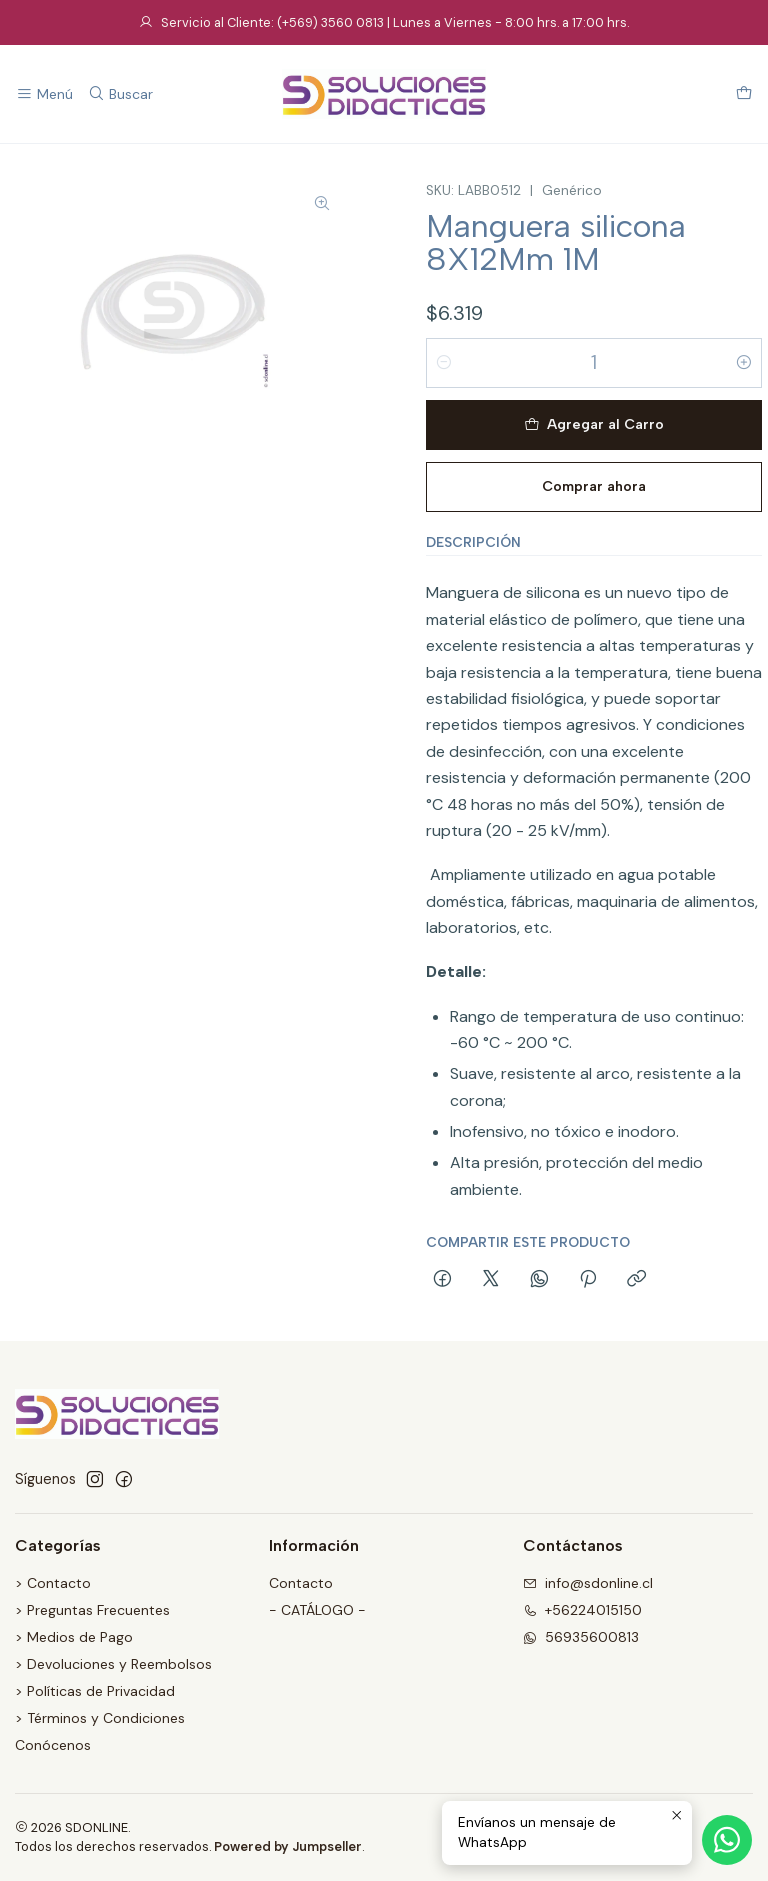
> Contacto (53, 1583)
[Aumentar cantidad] (744, 363)
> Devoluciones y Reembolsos (113, 1664)
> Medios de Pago (74, 1637)
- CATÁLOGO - (317, 1610)
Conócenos (53, 1745)
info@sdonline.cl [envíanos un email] (588, 1583)
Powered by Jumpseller (288, 1846)
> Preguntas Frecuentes (92, 1610)
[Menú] (44, 94)
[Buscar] (119, 94)
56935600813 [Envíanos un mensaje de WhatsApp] (581, 1637)
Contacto (301, 1583)
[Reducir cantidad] (444, 363)
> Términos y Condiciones (100, 1718)
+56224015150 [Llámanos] (582, 1610)
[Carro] (744, 94)
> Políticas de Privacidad (95, 1691)
